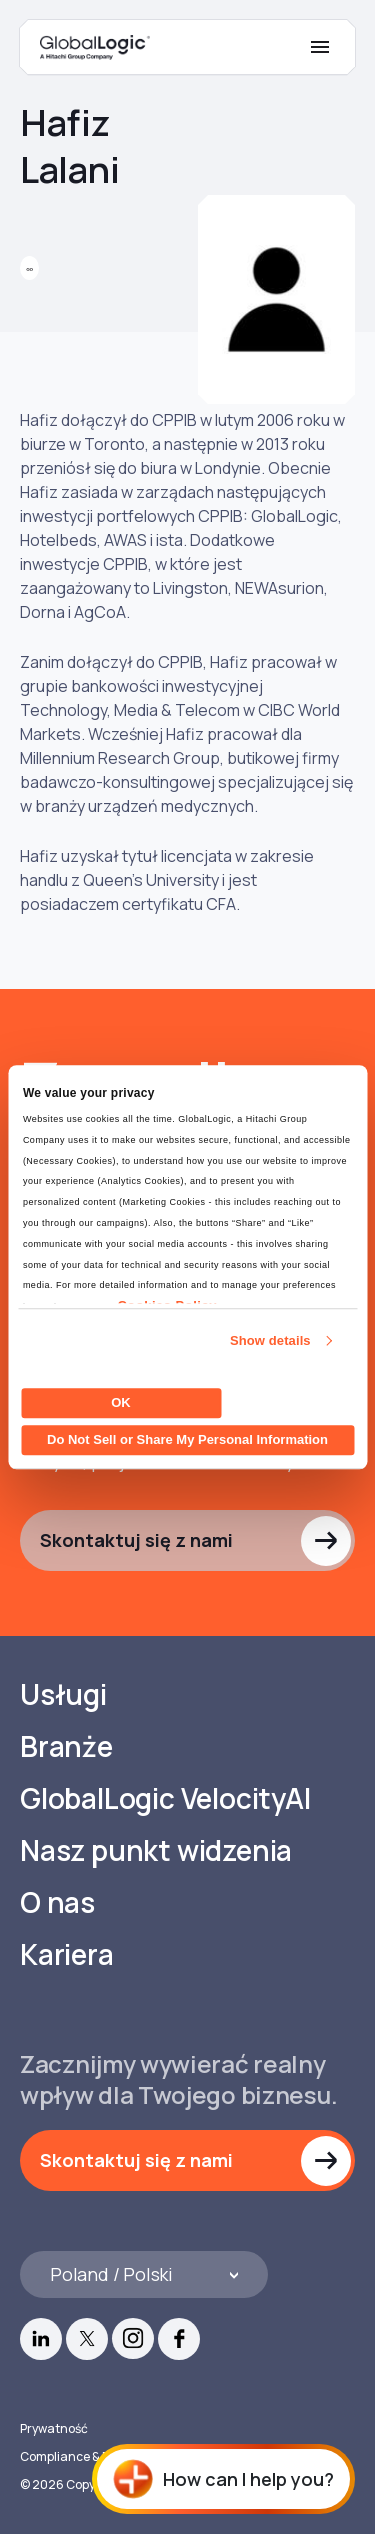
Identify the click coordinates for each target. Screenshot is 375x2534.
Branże (66, 1746)
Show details (270, 1340)
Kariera (67, 1954)
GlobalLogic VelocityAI (165, 1798)
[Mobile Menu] (320, 47)
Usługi (63, 1694)
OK (121, 1402)
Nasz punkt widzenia (156, 1850)
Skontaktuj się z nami (136, 1540)
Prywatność (54, 2428)
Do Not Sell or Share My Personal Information (187, 1439)
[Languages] (144, 2274)
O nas (57, 1902)
